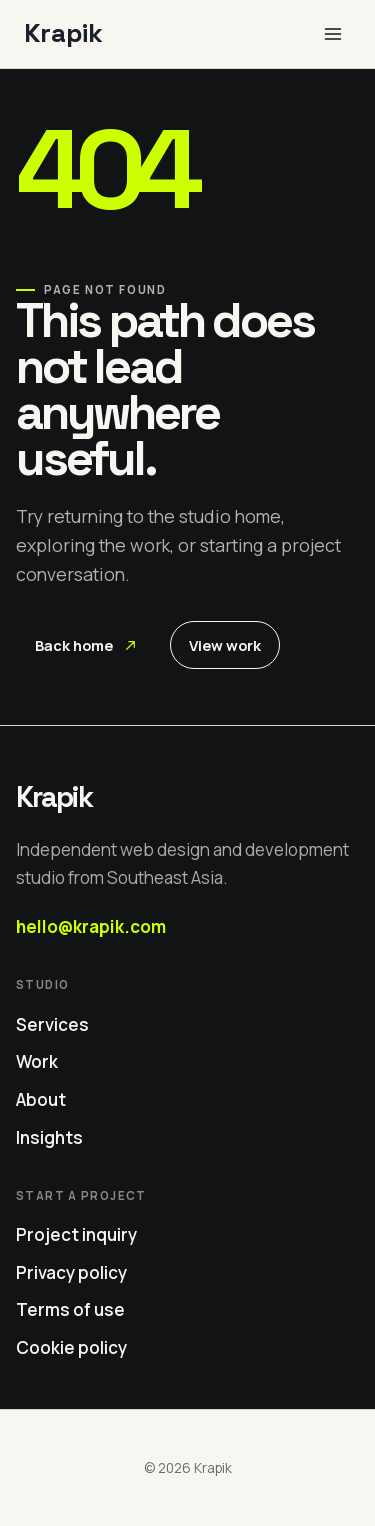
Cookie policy (71, 1347)
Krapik (54, 797)
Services (52, 1024)
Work (37, 1061)
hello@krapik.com (91, 926)
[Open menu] (332, 33)
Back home (86, 645)
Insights (49, 1137)
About (41, 1099)
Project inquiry (76, 1234)
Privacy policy (71, 1272)
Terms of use (70, 1309)
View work (225, 645)
